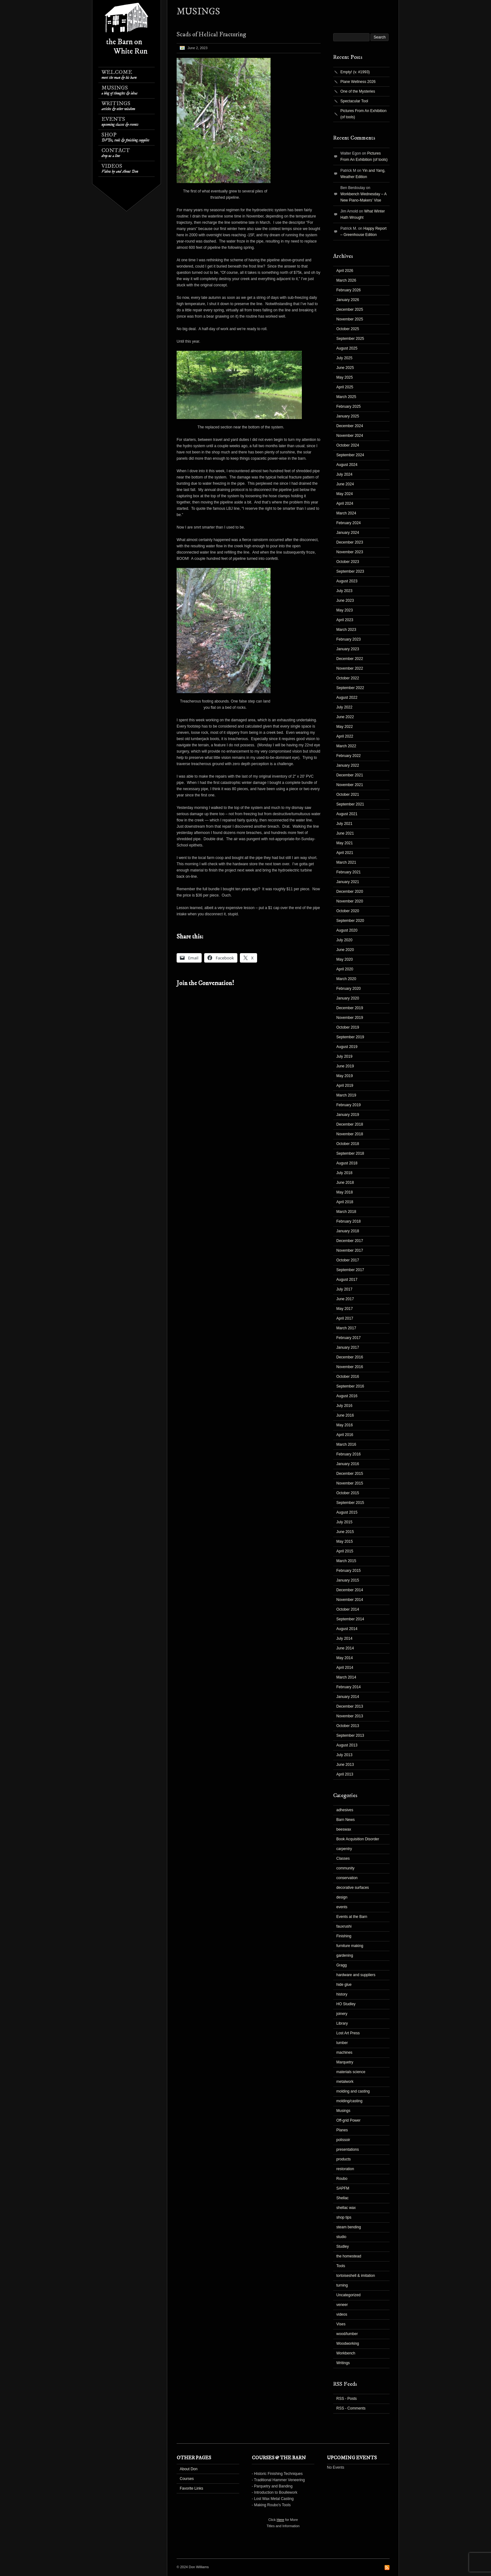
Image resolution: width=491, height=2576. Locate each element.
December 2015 (349, 1473)
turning (342, 2285)
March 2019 (346, 1095)
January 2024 (347, 532)
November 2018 (349, 1134)
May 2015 (344, 1541)
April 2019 (344, 1085)
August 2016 (346, 1396)
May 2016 (344, 1425)
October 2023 (347, 562)
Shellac (342, 2198)
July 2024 (344, 474)
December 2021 (349, 775)
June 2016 (345, 1415)
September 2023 (350, 571)
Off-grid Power (348, 2120)
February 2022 (348, 756)
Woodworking (347, 2343)
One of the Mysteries (357, 91)
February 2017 (348, 1338)
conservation (347, 1878)
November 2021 (349, 785)
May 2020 (344, 959)
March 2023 (346, 629)
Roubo (341, 2178)
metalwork (345, 2081)
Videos (119, 168)
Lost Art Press (348, 2033)
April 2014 (344, 1667)
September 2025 (350, 338)
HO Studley (345, 2004)
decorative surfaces (352, 1887)
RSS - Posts (346, 2398)
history (341, 1994)
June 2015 (345, 1532)
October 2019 (347, 1027)
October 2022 (347, 678)
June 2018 (345, 1182)
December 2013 (349, 1706)
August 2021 (346, 814)
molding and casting (353, 2091)
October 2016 (347, 1376)
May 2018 (344, 1192)
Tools (340, 2266)
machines (344, 2052)
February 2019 (348, 1105)
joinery (341, 2013)
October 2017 (347, 1260)
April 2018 (344, 1202)
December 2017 (349, 1241)
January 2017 (347, 1347)
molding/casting (349, 2101)
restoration (345, 2169)
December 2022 (349, 659)
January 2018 (347, 1231)
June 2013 (345, 1764)
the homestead (348, 2256)
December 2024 (349, 426)
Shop (125, 137)
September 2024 (350, 455)
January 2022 (347, 765)
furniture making (349, 1946)
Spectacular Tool (354, 101)
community (345, 1868)
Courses (187, 2478)
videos (341, 2314)
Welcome (119, 74)
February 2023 (348, 639)
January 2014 (347, 1696)
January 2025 (347, 416)
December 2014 (349, 1590)
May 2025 (344, 377)
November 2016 (349, 1367)
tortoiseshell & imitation (355, 2275)
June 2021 (345, 833)
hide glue (344, 1984)
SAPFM (342, 2188)
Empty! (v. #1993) (355, 72)
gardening (344, 1955)
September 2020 (350, 920)
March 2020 (346, 979)
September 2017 (350, 1270)
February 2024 (348, 523)
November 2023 (349, 552)
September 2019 (350, 1037)
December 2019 (349, 1008)
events (341, 1907)
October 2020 (347, 911)
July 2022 (344, 707)
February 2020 (348, 988)
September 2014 (350, 1619)
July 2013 (344, 1755)
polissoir (343, 2140)
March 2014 (346, 1677)
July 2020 (344, 940)
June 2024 (345, 484)
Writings (118, 105)
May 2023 (344, 610)
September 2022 (350, 688)
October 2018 (347, 1144)
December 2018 (349, 1124)
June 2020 (345, 950)
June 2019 (345, 1066)
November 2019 (349, 1017)
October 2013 (347, 1726)
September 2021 (350, 804)
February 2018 (348, 1221)
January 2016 (347, 1464)
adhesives (344, 1810)
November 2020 (349, 901)
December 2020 (349, 891)
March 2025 (346, 397)
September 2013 (350, 1735)
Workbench (345, 2353)
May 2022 (344, 726)
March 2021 (346, 862)
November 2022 (349, 668)
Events (119, 121)
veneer (342, 2305)
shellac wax (346, 2207)
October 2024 (347, 445)
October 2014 (347, 1609)
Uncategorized (348, 2295)
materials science (350, 2072)
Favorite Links (191, 2488)
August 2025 (346, 348)
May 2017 (344, 1308)
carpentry (344, 1849)
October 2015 (347, 1493)
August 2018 (346, 1163)
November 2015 (349, 1483)
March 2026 (346, 280)
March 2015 (346, 1561)
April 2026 (344, 270)
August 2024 (346, 465)
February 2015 (348, 1570)
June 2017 (345, 1299)
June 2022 (345, 717)
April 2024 (344, 503)
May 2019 (344, 1076)
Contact (115, 152)
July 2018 (344, 1173)
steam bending (348, 2227)
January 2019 (347, 1114)
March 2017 (346, 1328)
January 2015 (347, 1580)
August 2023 (346, 581)
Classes (343, 1858)
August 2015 (346, 1512)
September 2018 (350, 1153)
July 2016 (344, 1405)
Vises (340, 2324)
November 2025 (349, 319)
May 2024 (344, 494)
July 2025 (344, 358)
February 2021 (348, 872)
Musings (119, 90)
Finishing (343, 1936)
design (341, 1897)
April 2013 (344, 1774)
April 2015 (344, 1551)
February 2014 (348, 1687)
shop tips (343, 2217)
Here (280, 2520)
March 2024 (346, 513)
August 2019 (346, 1047)
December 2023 (349, 542)
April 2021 (344, 853)
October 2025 (347, 329)
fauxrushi (344, 1926)
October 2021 (347, 794)
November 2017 (349, 1250)
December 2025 (349, 309)
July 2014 (344, 1638)
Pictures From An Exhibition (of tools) (363, 114)
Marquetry (344, 2062)
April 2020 (344, 969)
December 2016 (349, 1357)
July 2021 (344, 823)
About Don (189, 2469)
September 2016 (350, 1386)
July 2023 (344, 591)
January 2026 (347, 300)
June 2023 (345, 600)
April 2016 (344, 1435)
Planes (342, 2130)
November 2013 (349, 1716)
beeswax (343, 1829)
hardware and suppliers (355, 1975)
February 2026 (348, 290)
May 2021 (344, 843)
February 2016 (348, 1454)
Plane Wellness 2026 (358, 81)
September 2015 (350, 1502)
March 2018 (346, 1211)
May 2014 (344, 1658)
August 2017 (346, 1279)
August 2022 (346, 697)
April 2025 (344, 387)
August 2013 (346, 1745)
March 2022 (346, 746)
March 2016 (346, 1444)
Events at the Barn (351, 1916)
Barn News (345, 1819)
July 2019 (344, 1056)
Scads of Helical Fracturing (211, 34)
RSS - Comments (350, 2408)
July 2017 (344, 1289)
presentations (347, 2149)
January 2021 (347, 882)
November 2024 (349, 435)
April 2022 (344, 736)
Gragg (341, 1965)
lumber (342, 2043)
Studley (342, 2246)
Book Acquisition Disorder (357, 1839)
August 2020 (346, 930)
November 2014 (349, 1599)
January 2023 (347, 649)
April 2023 (344, 620)
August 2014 (346, 1629)
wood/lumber (347, 2334)
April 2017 (344, 1318)
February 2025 (348, 406)
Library (342, 2023)
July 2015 (344, 1522)
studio (341, 2237)
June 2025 (345, 367)
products (343, 2159)
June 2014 (345, 1648)
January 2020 (347, 998)
